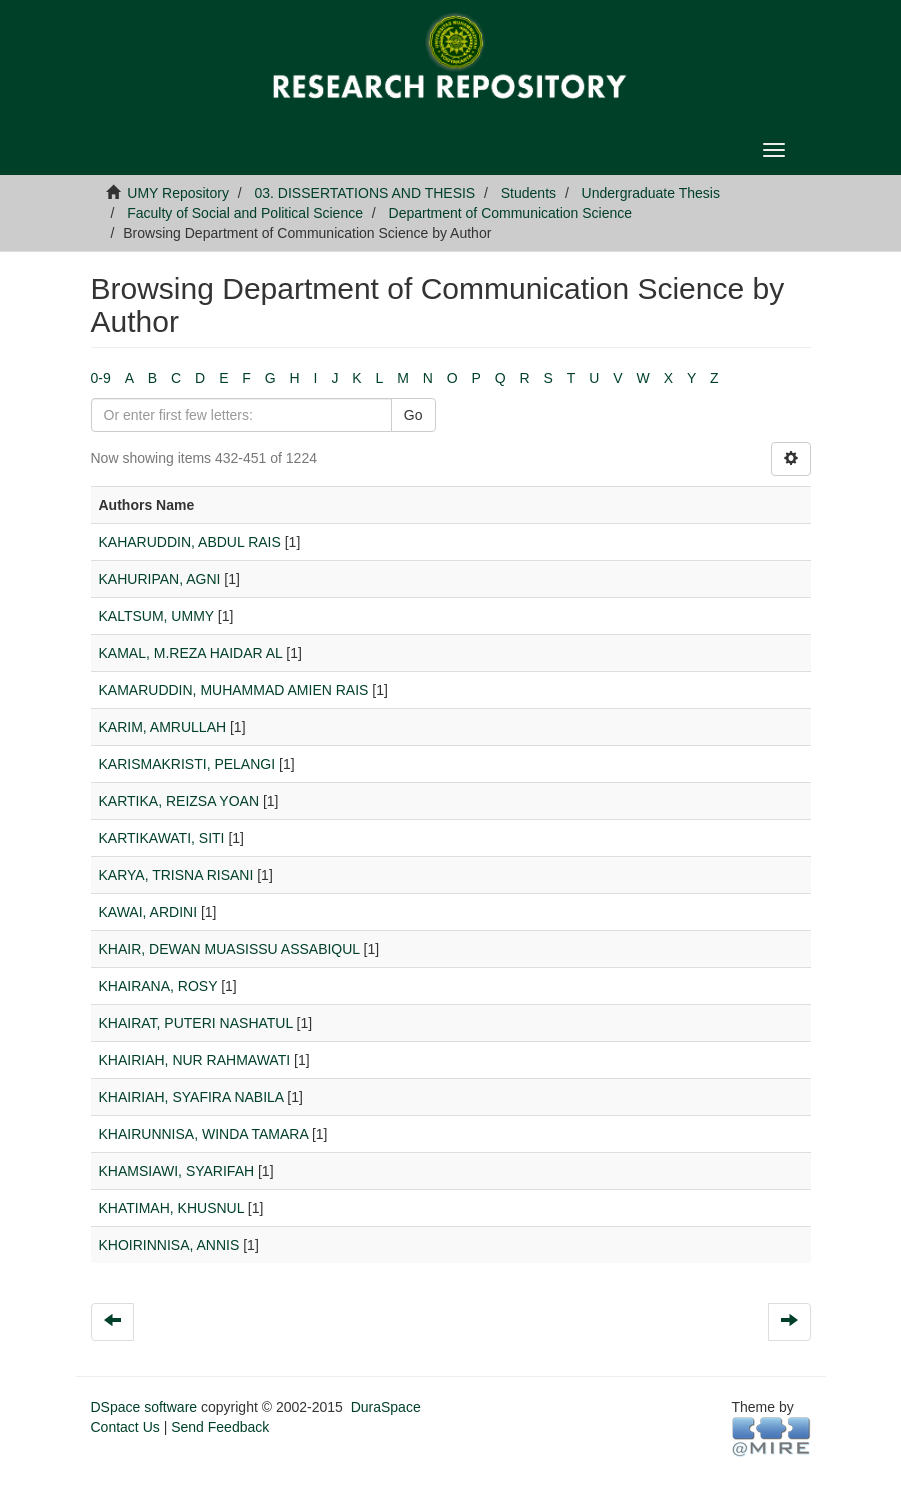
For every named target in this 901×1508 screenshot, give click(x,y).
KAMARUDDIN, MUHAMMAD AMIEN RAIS (234, 690)
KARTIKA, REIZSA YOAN (179, 801)
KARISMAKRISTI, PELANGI (187, 764)
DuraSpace (386, 1407)
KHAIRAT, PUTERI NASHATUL (196, 1023)
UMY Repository (178, 193)
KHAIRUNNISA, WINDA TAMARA (204, 1134)
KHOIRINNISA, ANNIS (169, 1245)
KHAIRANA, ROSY (158, 986)
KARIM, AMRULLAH (163, 727)
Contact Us (125, 1427)
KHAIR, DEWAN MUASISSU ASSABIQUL (229, 949)
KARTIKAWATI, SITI (162, 838)
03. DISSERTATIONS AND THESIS (365, 193)
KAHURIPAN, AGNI (160, 579)
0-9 (101, 378)
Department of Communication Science (511, 213)
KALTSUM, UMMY (156, 616)
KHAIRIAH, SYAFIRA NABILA (191, 1097)
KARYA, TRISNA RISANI (176, 875)
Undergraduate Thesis (651, 193)
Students (528, 193)
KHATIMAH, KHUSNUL (171, 1208)
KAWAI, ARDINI (148, 912)
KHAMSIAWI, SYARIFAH (177, 1171)
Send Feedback (220, 1427)
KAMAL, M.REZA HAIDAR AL (191, 653)
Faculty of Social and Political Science (245, 213)
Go (413, 415)
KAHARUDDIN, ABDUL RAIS (190, 542)
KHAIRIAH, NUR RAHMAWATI (195, 1060)
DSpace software (144, 1407)
